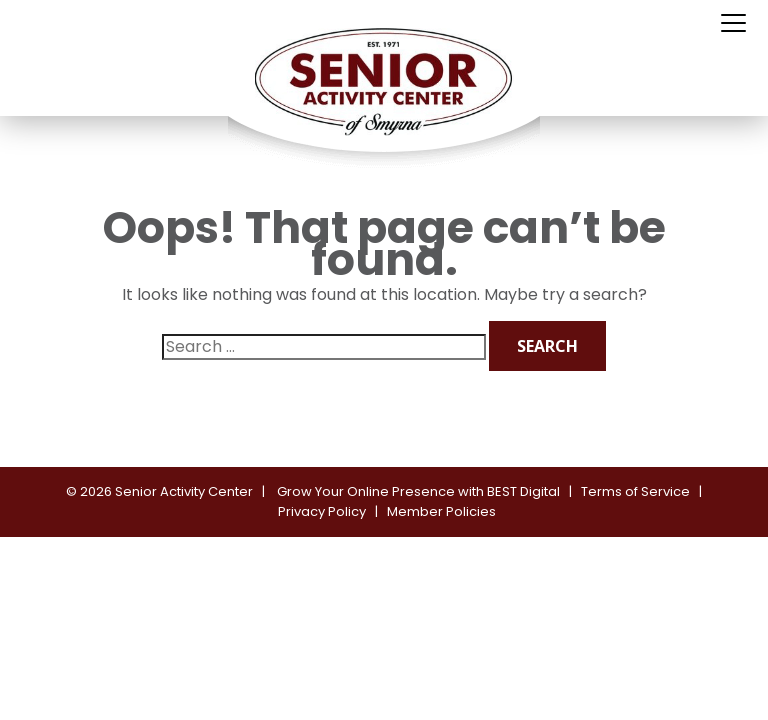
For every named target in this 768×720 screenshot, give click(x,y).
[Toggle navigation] (733, 24)
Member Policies (441, 511)
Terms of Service (635, 491)
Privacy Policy (322, 511)
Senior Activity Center (184, 491)
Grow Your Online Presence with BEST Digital (418, 491)
